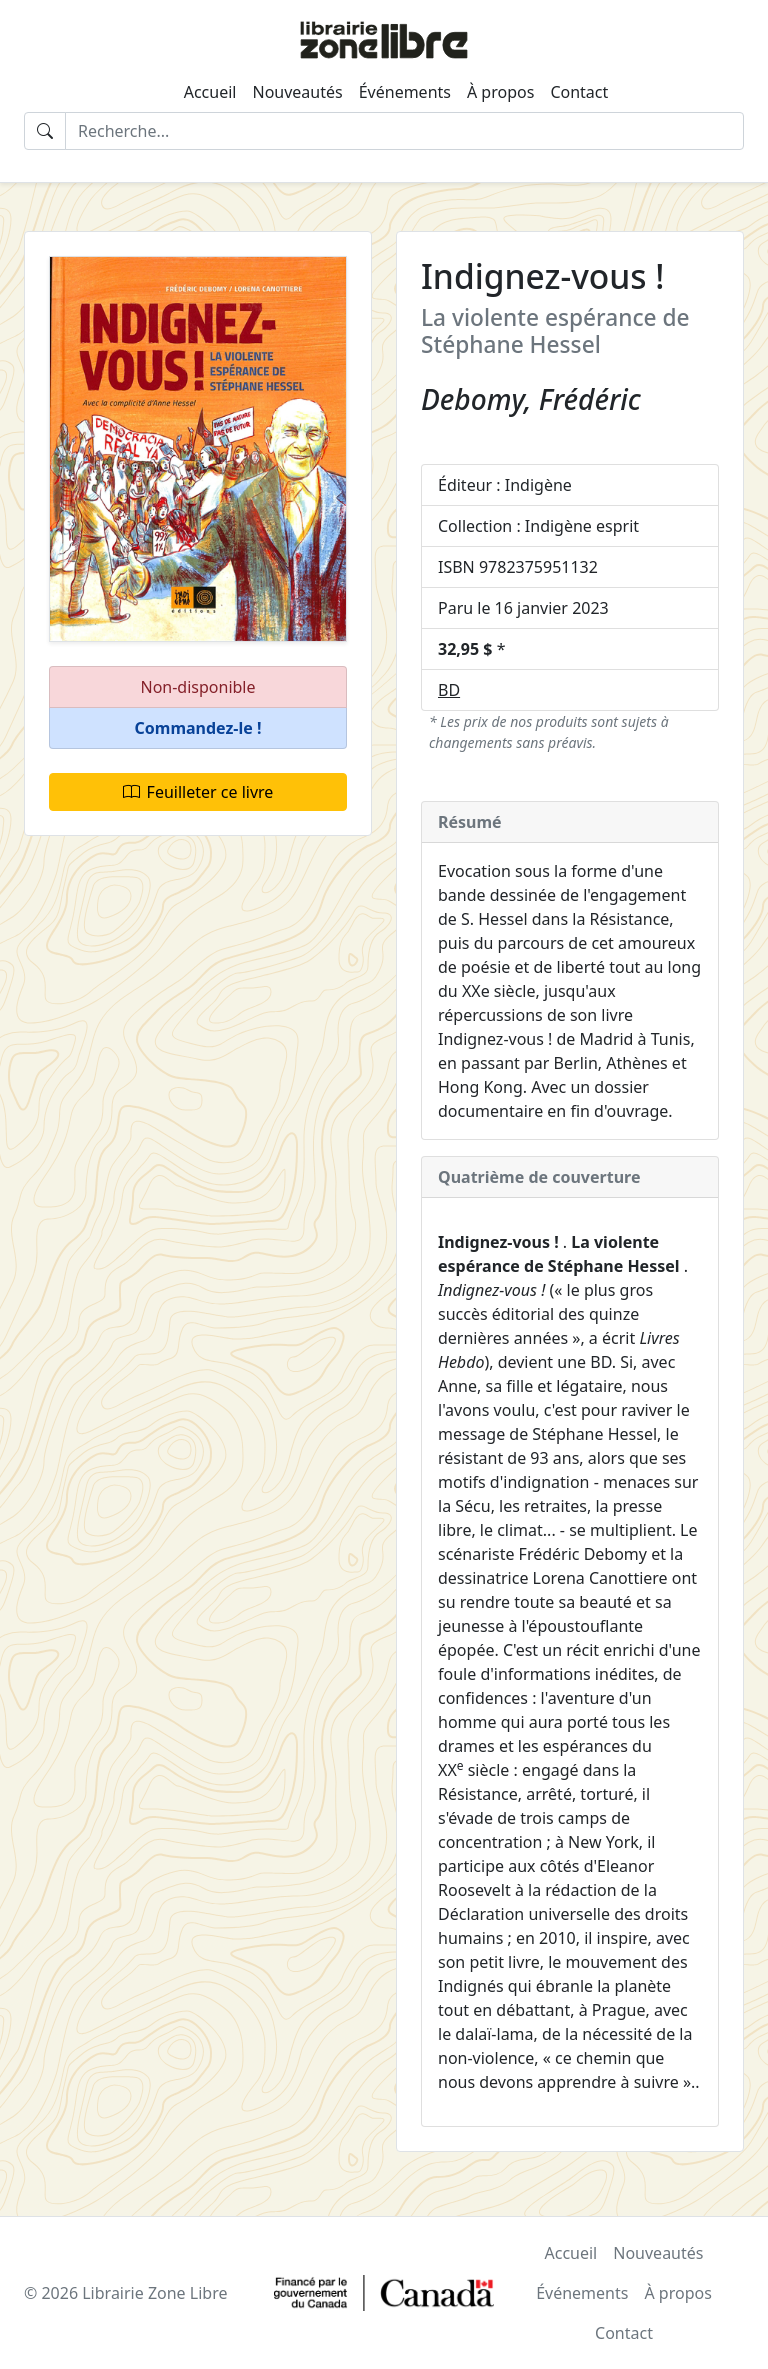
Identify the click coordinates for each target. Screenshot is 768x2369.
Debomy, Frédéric (531, 399)
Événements (405, 92)
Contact (579, 92)
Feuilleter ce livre (198, 792)
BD (449, 690)
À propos (500, 92)
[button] (198, 728)
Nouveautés (297, 92)
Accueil (210, 92)
